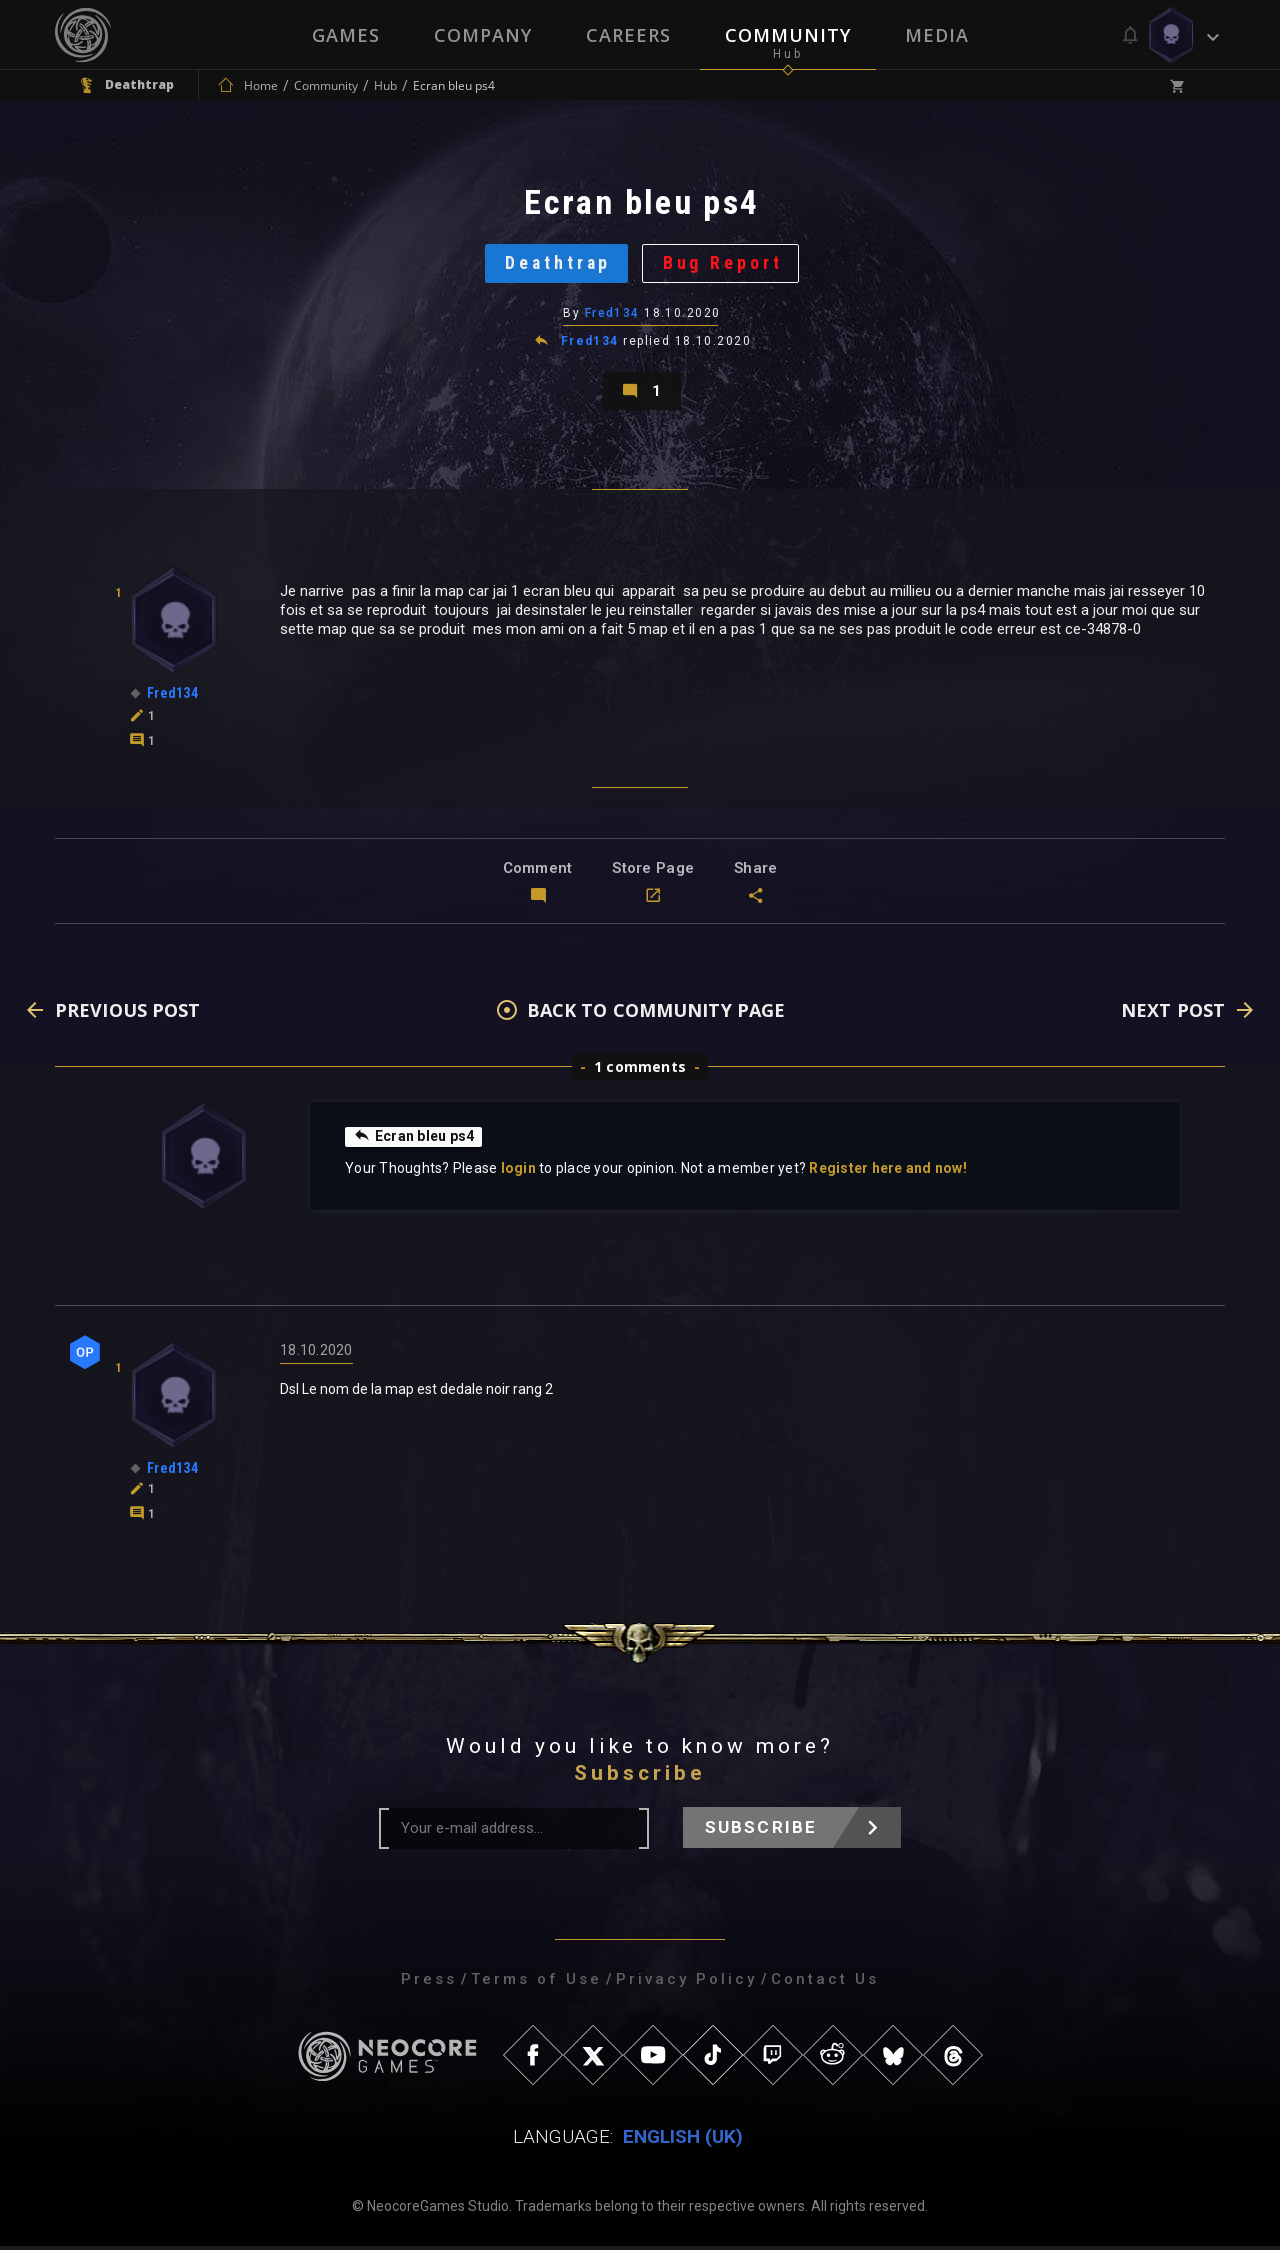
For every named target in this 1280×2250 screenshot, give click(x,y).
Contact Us (825, 1983)
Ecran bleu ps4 (414, 1140)
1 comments (640, 1070)
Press (429, 1983)
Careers (628, 35)
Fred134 (612, 315)
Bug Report (724, 264)
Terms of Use (536, 1983)
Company (483, 35)
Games (346, 35)
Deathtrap (557, 264)
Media (937, 35)
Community (788, 35)
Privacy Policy (686, 1983)
